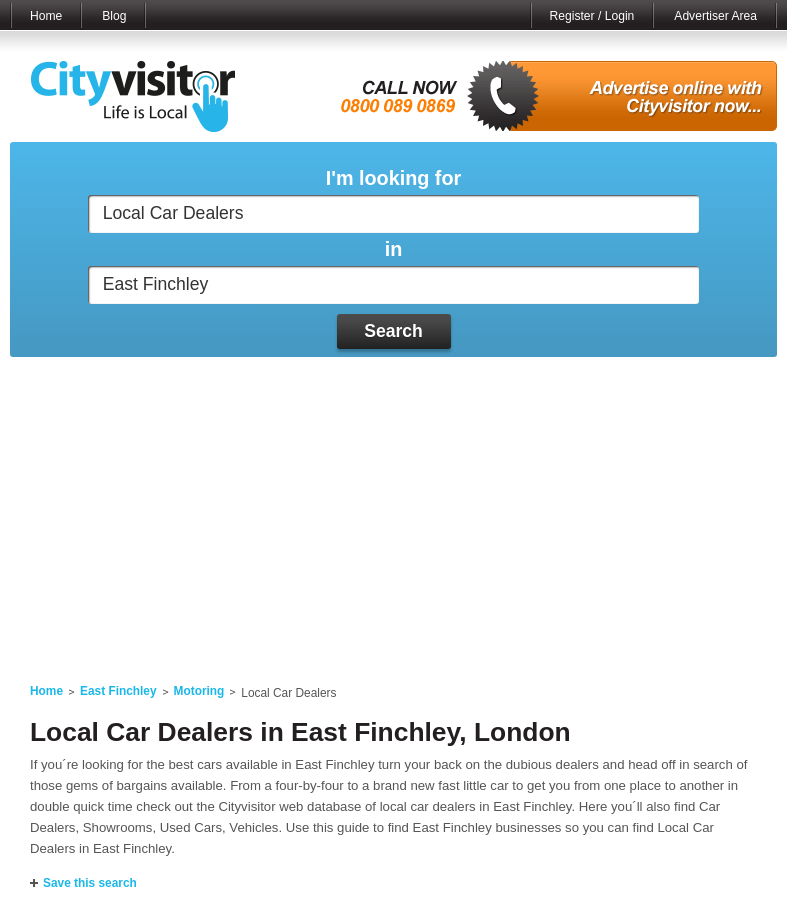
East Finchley (118, 691)
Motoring (199, 691)
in (394, 249)
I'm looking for (393, 178)
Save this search (90, 883)
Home (46, 16)
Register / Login (592, 16)
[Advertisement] (393, 508)
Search (393, 331)
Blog (114, 16)
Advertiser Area (715, 16)
